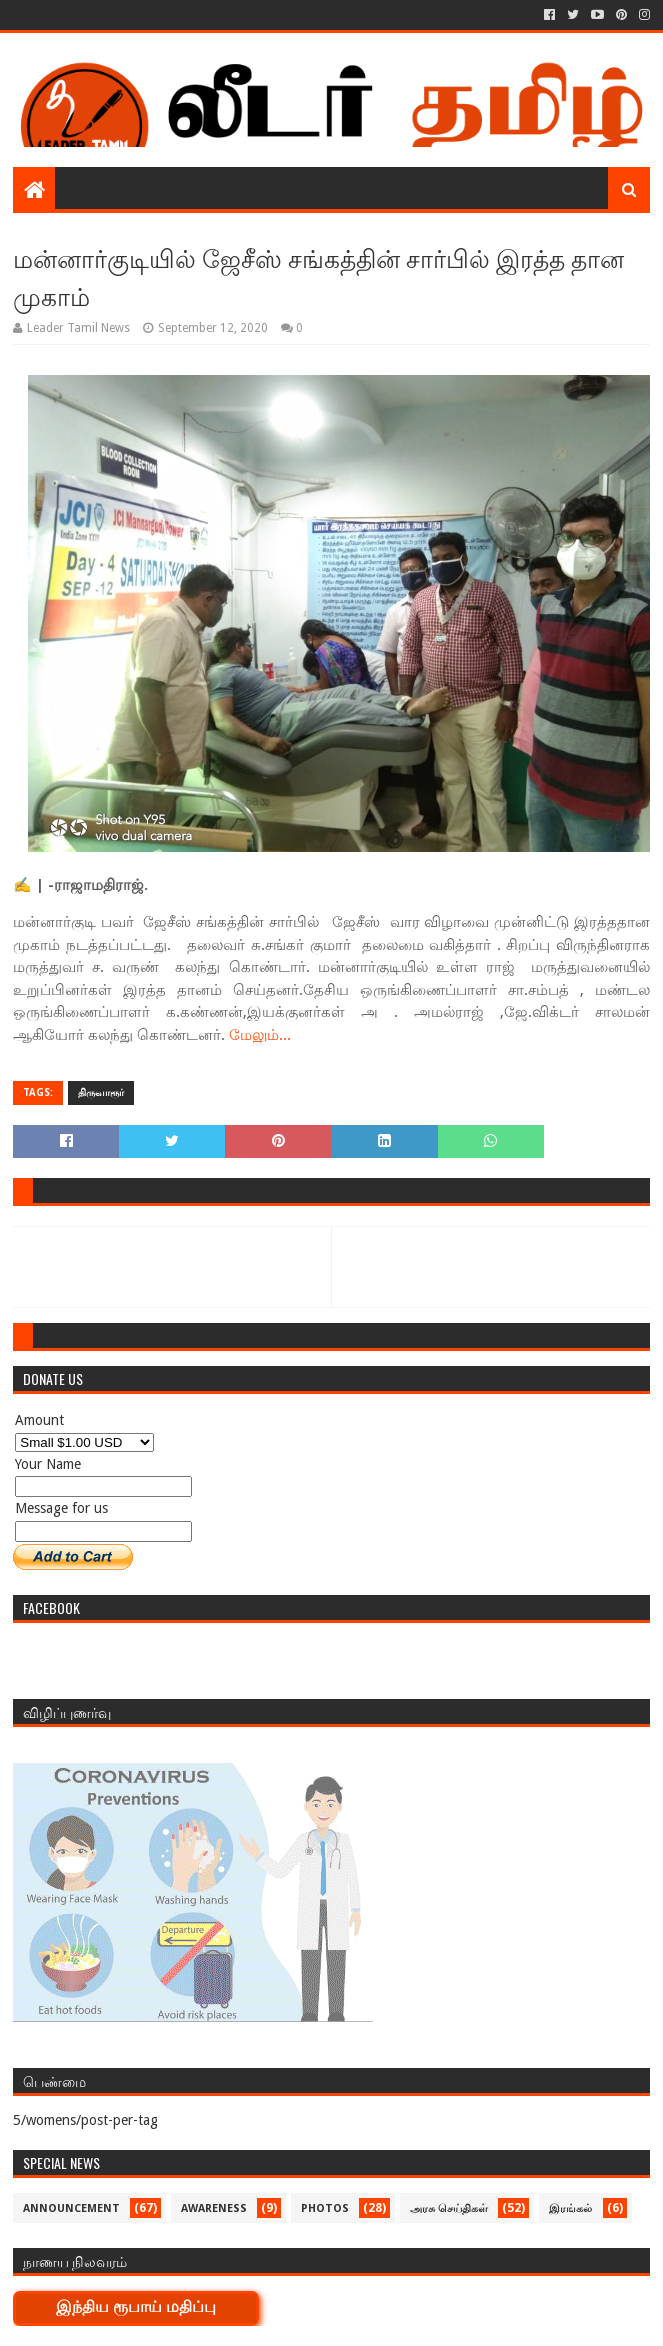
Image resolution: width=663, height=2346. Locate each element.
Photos (325, 2208)
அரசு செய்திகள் (449, 2208)
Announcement (71, 2208)
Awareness (214, 2208)
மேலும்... (260, 1035)
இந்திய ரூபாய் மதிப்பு (136, 2306)
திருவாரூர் (101, 1092)
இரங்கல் (570, 2208)
